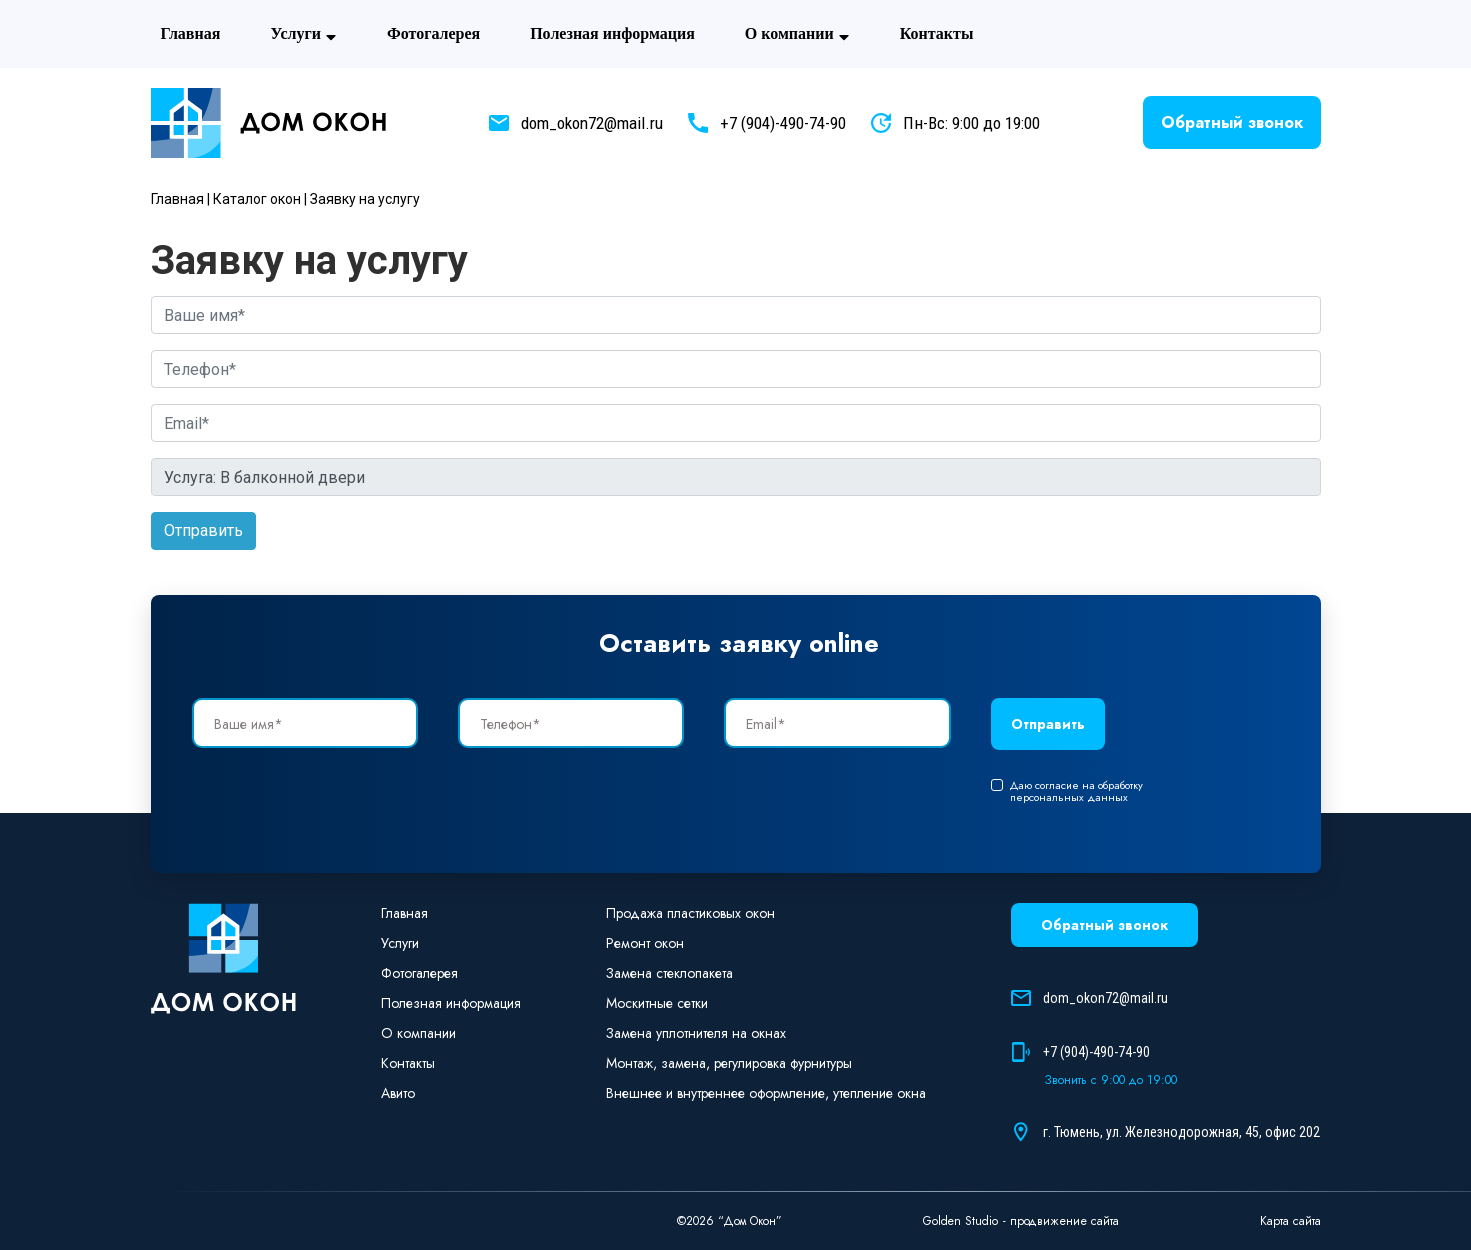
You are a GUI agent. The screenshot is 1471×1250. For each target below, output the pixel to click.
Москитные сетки (657, 1003)
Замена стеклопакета (669, 973)
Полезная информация (612, 33)
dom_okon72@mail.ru (592, 123)
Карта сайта (1290, 1221)
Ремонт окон (645, 943)
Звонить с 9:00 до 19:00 (1110, 1080)
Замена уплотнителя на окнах (696, 1033)
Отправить (203, 530)
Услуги (303, 34)
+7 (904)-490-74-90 (783, 123)
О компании (797, 34)
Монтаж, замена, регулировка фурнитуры (729, 1063)
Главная (191, 33)
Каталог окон (257, 199)
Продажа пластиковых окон (690, 913)
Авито (1043, 34)
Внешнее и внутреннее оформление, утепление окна (766, 1093)
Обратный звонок (1232, 122)
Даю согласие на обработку (1067, 791)
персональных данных (1069, 797)
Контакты (937, 33)
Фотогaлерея (433, 33)
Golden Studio (960, 1221)
